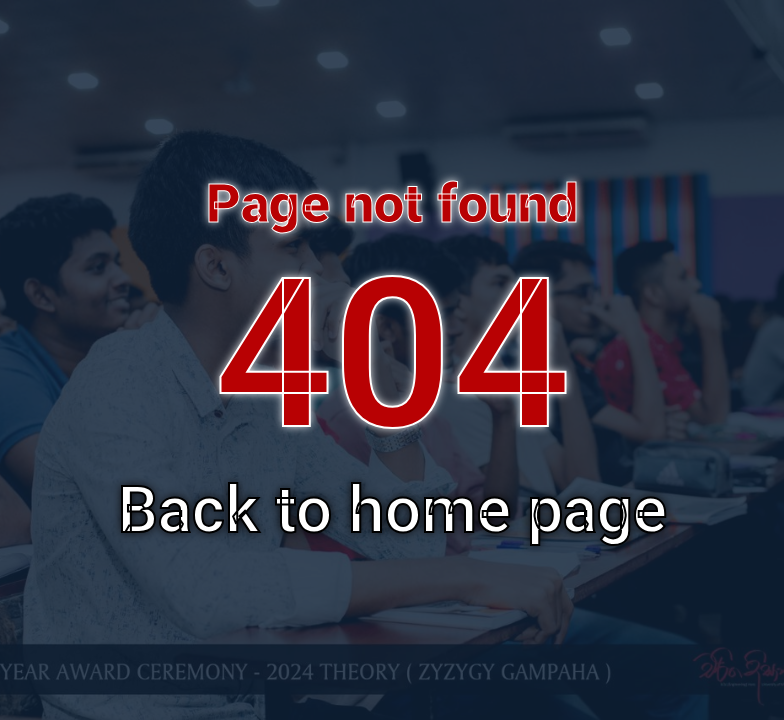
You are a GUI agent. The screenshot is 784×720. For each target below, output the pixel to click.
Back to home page (392, 510)
